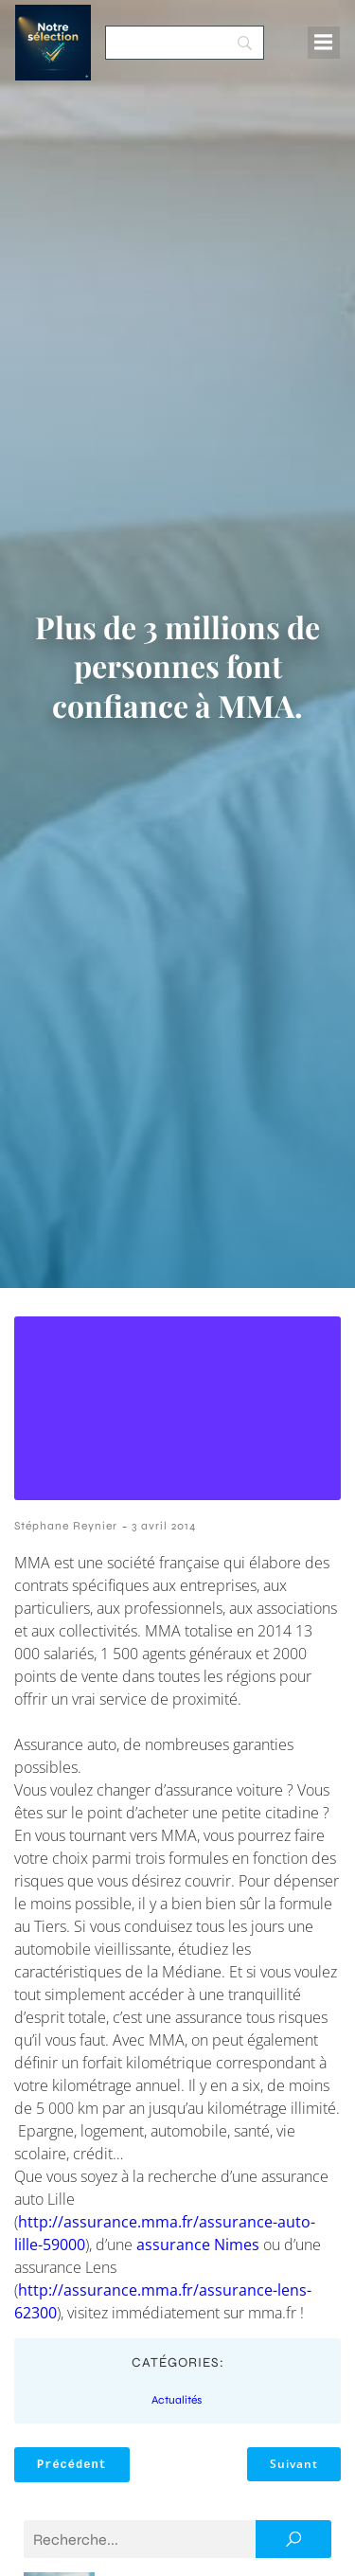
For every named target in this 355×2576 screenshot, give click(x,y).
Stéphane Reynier (65, 1525)
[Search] (184, 43)
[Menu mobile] (324, 43)
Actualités (176, 2399)
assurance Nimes (197, 2244)
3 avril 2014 (164, 1525)
